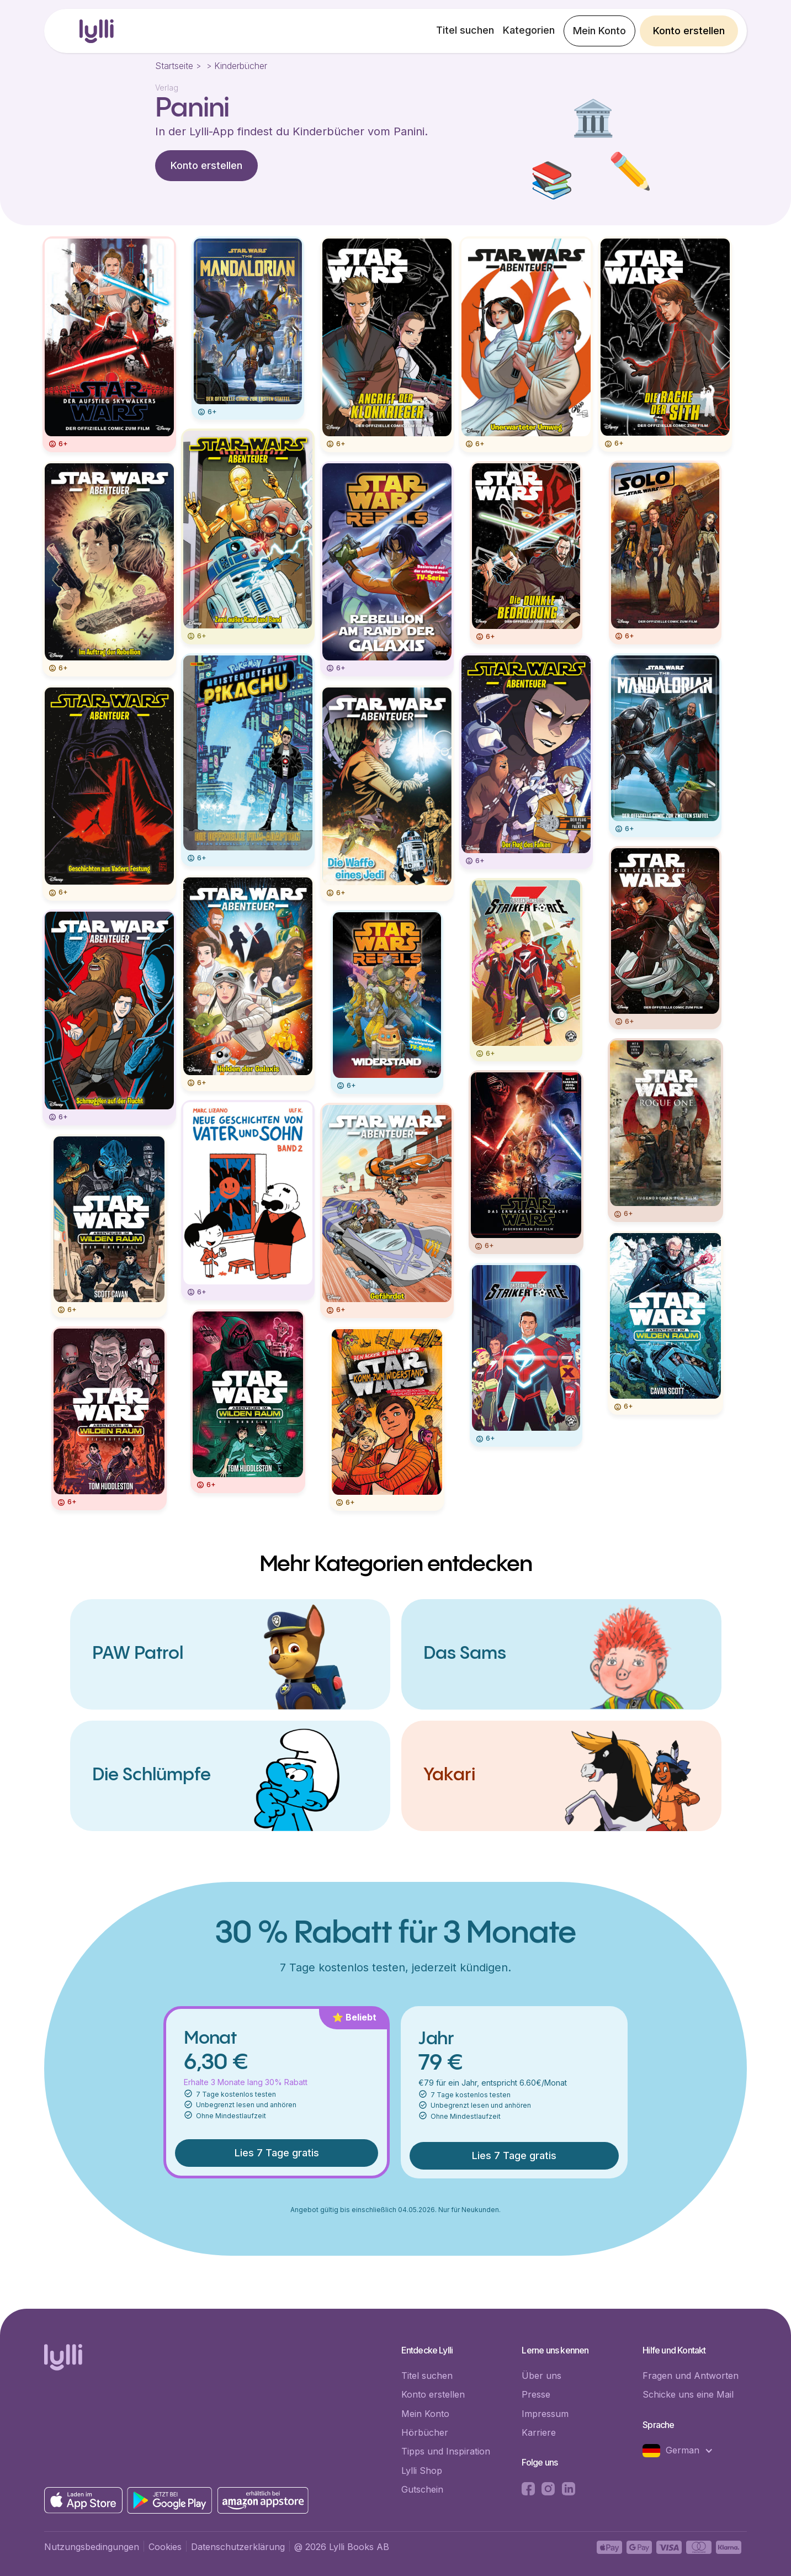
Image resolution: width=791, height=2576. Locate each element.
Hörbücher (424, 2432)
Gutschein (422, 2489)
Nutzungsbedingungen (91, 2546)
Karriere (539, 2432)
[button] (683, 2450)
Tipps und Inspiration (445, 2451)
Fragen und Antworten (691, 2375)
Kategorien (529, 30)
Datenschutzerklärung (238, 2546)
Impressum (545, 2413)
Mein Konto (599, 30)
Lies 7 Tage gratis (277, 2153)
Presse (536, 2394)
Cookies (165, 2546)
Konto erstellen (689, 30)
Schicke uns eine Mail (688, 2394)
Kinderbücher (240, 65)
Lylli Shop (421, 2470)
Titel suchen (465, 30)
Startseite (174, 65)
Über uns (541, 2375)
